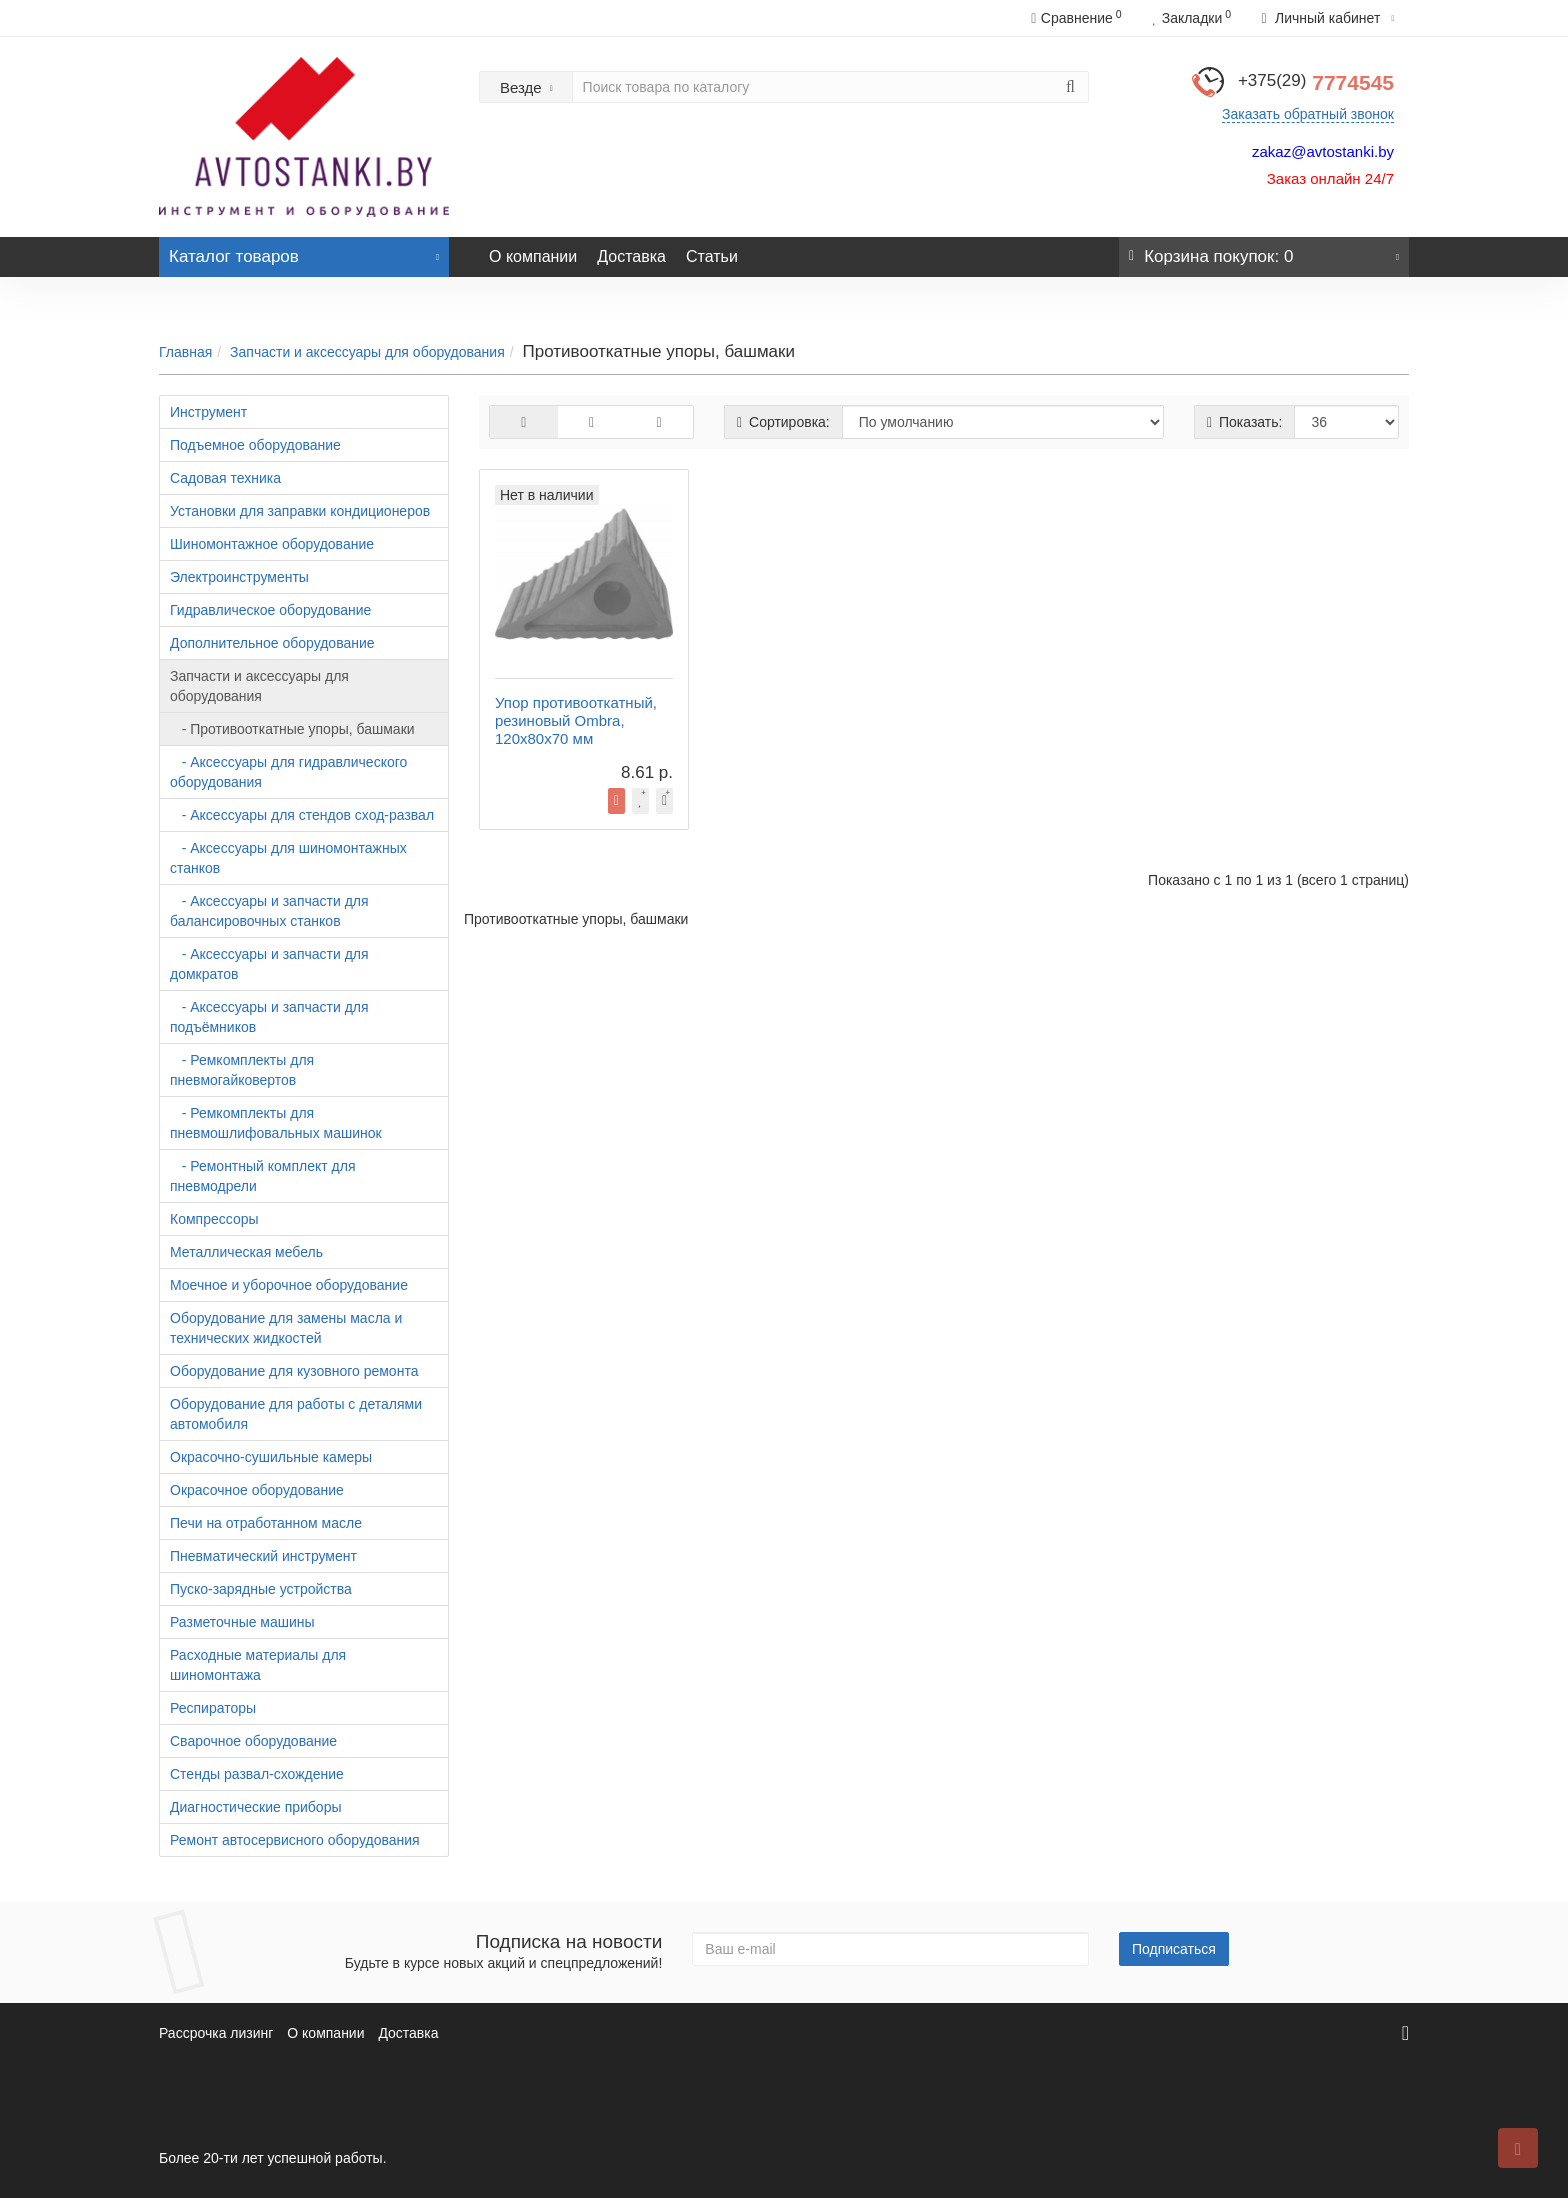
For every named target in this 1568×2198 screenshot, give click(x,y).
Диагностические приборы (256, 1807)
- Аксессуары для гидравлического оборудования (288, 772)
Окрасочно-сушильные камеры (271, 1457)
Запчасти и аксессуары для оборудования (367, 352)
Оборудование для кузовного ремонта (294, 1371)
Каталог (304, 251)
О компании (533, 256)
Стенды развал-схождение (257, 1774)
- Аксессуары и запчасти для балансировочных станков (269, 911)
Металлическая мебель (246, 1252)
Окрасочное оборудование (257, 1490)
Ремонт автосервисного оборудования (295, 1840)
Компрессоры (214, 1219)
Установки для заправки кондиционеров (300, 511)
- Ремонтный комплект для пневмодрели (263, 1176)
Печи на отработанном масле (266, 1523)
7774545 (1316, 82)
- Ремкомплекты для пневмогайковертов (242, 1070)
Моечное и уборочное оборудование (289, 1285)
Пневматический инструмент (263, 1556)
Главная (185, 352)
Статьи (712, 256)
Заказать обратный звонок (1308, 114)
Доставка (631, 256)
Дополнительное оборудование (272, 643)
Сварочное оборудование (253, 1741)
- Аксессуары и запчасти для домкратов (269, 964)
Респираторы (213, 1708)
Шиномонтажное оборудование (272, 544)
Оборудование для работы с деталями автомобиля (296, 1414)
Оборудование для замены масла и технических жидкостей (286, 1328)
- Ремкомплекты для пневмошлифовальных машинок (276, 1123)
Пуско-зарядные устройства (261, 1589)
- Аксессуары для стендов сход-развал (302, 815)
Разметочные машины (242, 1622)
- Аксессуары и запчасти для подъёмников (269, 1017)
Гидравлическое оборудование (270, 610)
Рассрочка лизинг (216, 2033)
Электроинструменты (239, 577)
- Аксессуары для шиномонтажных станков (288, 858)
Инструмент (208, 412)
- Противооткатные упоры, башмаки (292, 729)
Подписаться (1174, 1949)
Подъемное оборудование (255, 445)
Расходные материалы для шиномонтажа (258, 1665)
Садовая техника (225, 478)
